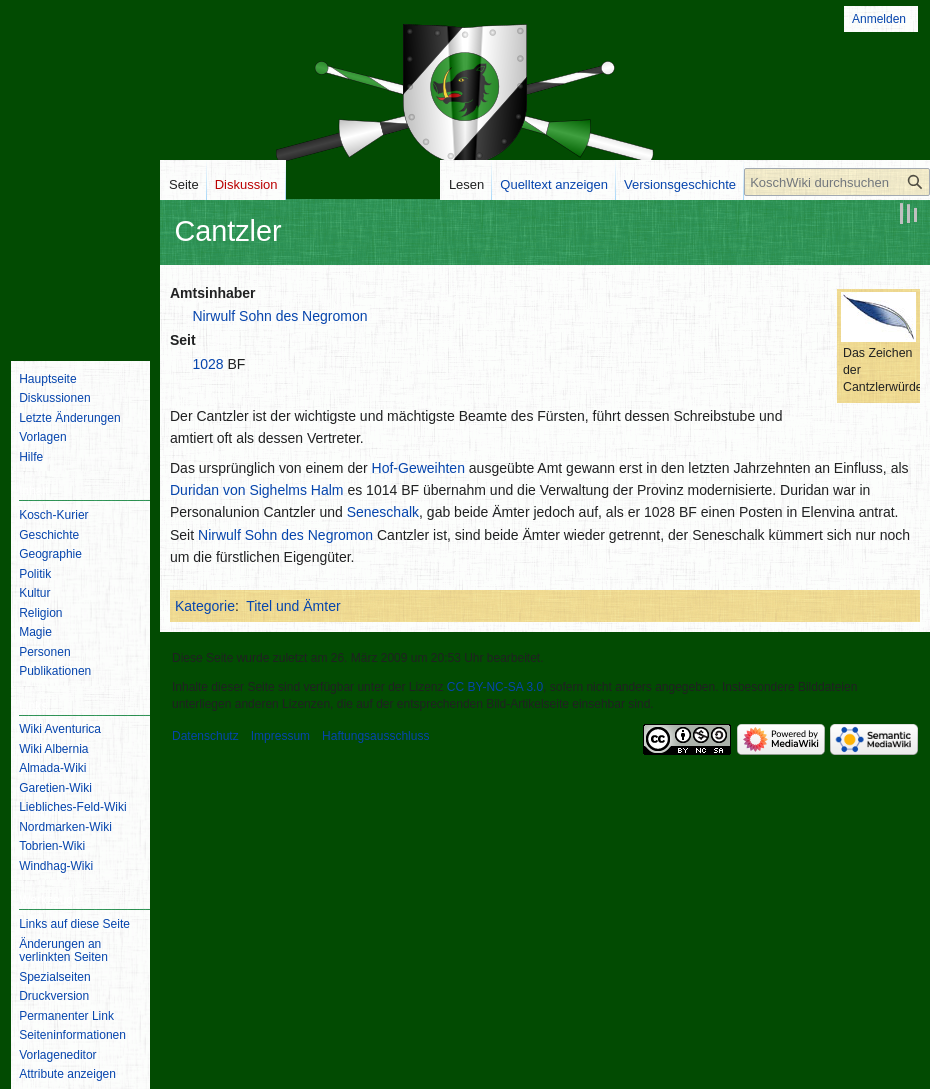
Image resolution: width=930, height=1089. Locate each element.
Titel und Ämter (293, 606)
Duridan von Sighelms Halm (257, 490)
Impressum (280, 736)
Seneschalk (383, 512)
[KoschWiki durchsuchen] (837, 182)
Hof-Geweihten (418, 468)
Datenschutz (205, 736)
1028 (207, 364)
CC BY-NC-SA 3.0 (495, 687)
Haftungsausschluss (375, 736)
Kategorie (205, 606)
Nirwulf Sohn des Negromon (279, 316)
